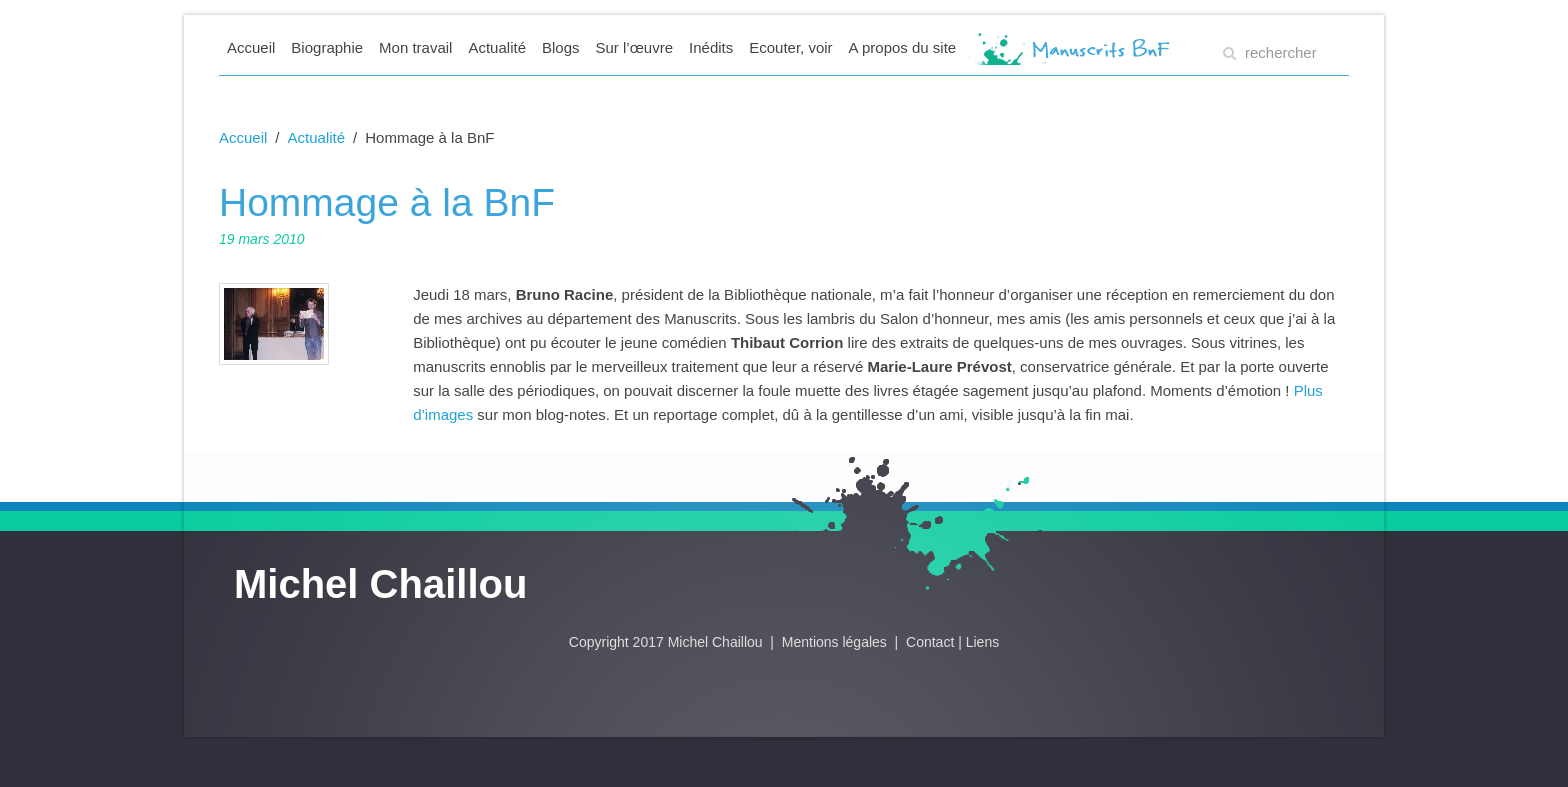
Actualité (497, 47)
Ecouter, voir (790, 47)
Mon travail (415, 47)
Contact (930, 642)
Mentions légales (836, 642)
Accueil (251, 47)
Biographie (327, 47)
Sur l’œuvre (635, 47)
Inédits (711, 47)
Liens (982, 642)
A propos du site (903, 47)
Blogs (561, 47)
